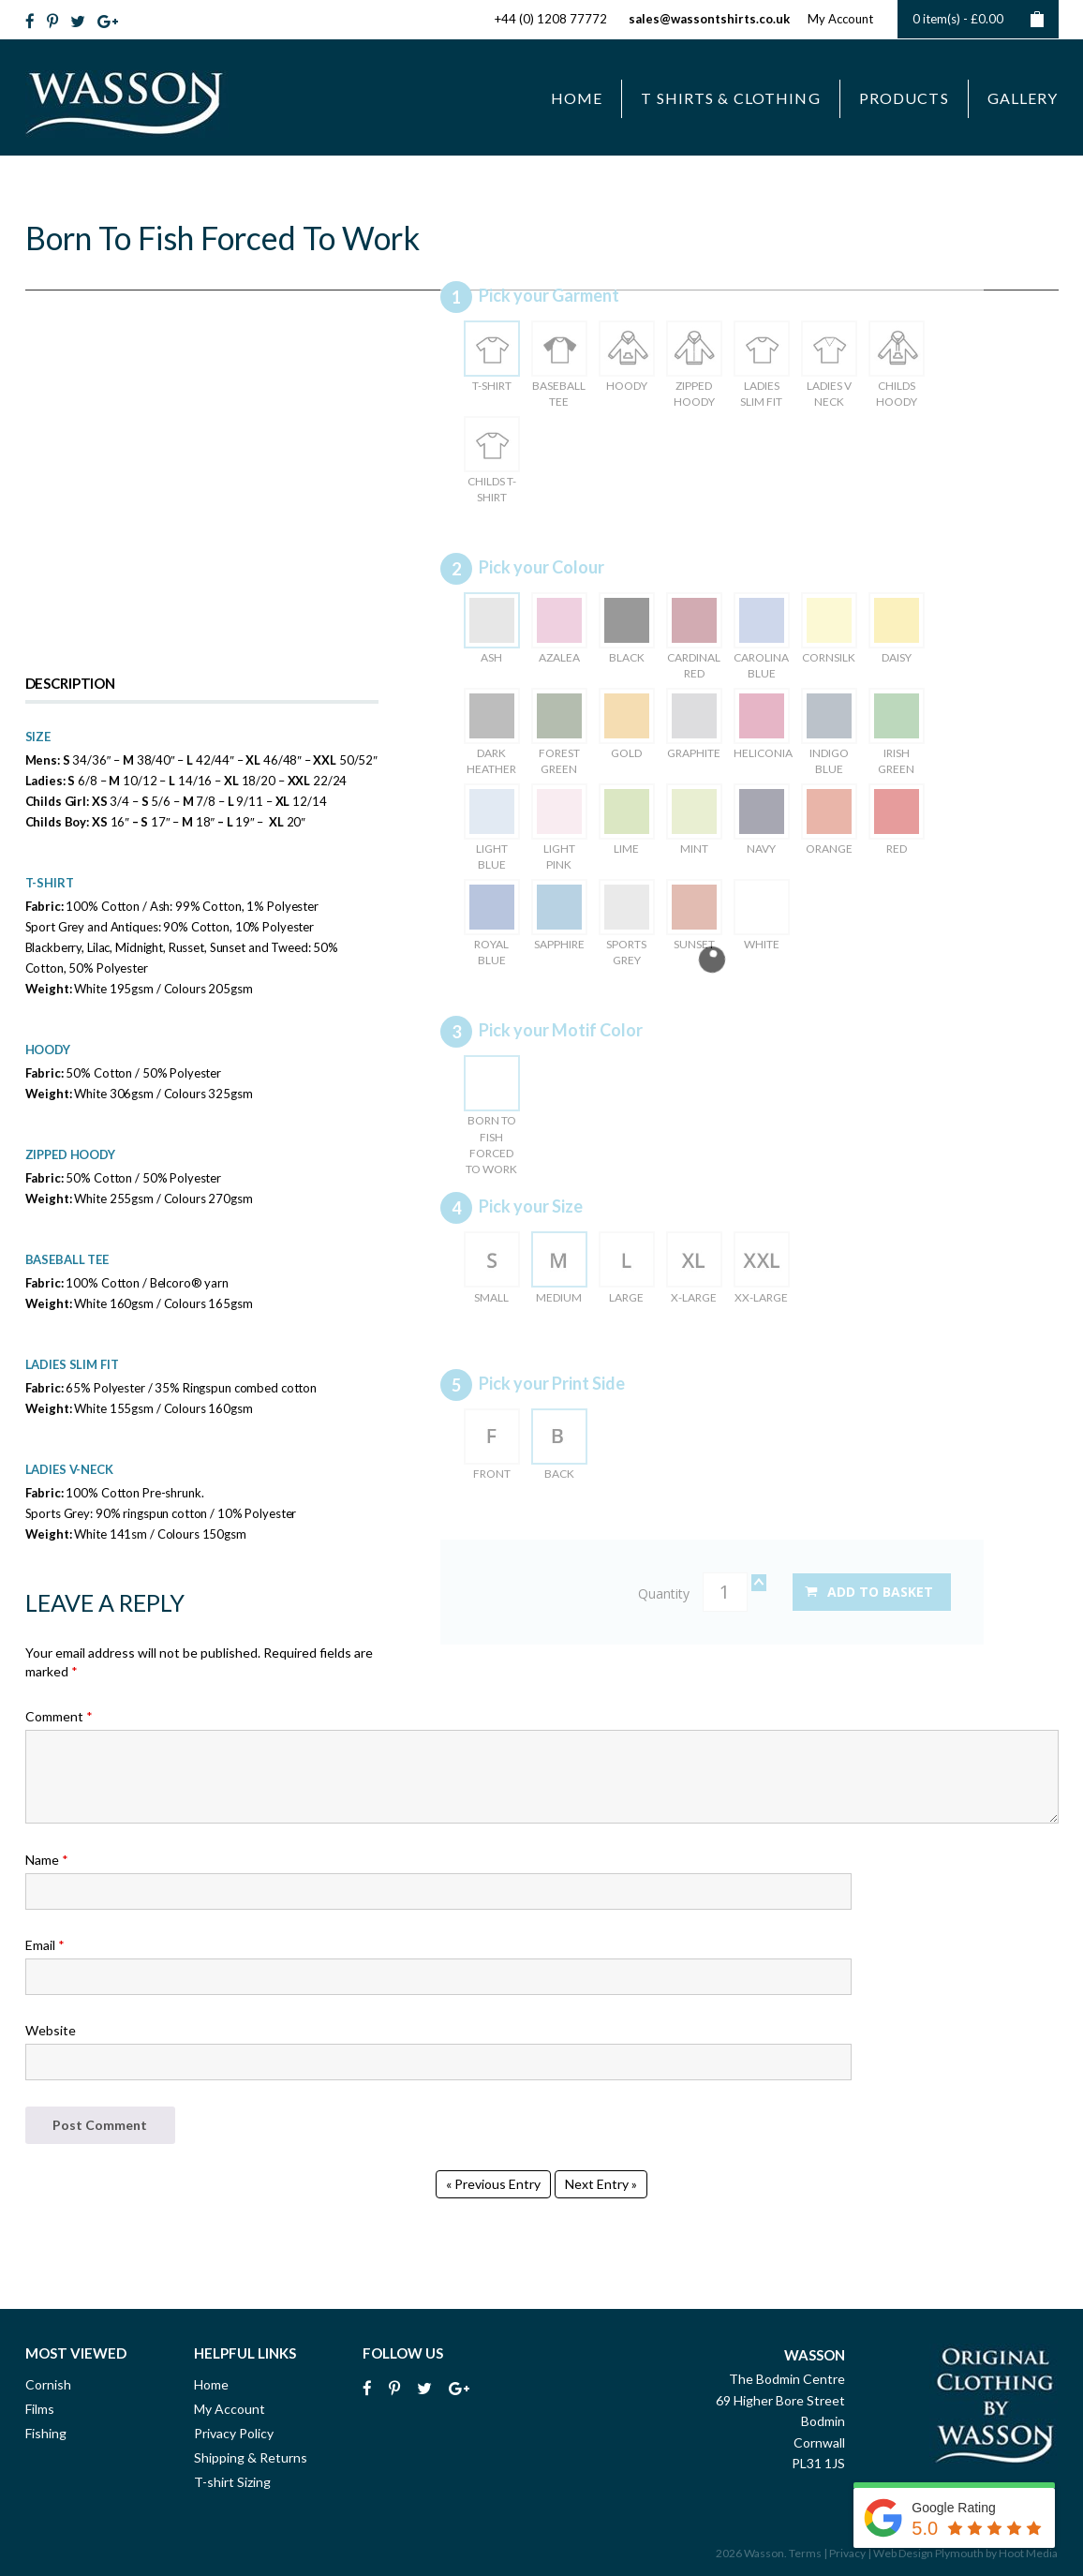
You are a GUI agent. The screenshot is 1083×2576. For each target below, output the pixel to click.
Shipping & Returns (250, 2457)
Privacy (847, 2553)
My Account (840, 18)
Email (45, 1945)
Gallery (1023, 98)
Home (576, 98)
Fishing (46, 2433)
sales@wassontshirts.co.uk (709, 18)
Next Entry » (601, 2184)
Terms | (808, 2553)
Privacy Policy (234, 2433)
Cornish (48, 2384)
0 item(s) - (978, 19)
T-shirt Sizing (232, 2482)
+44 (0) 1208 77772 (551, 18)
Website (50, 2030)
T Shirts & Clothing (730, 98)
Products (904, 98)
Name (46, 1860)
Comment (59, 1716)
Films (39, 2409)
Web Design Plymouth (928, 2553)
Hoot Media (1028, 2553)
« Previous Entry (493, 2184)
